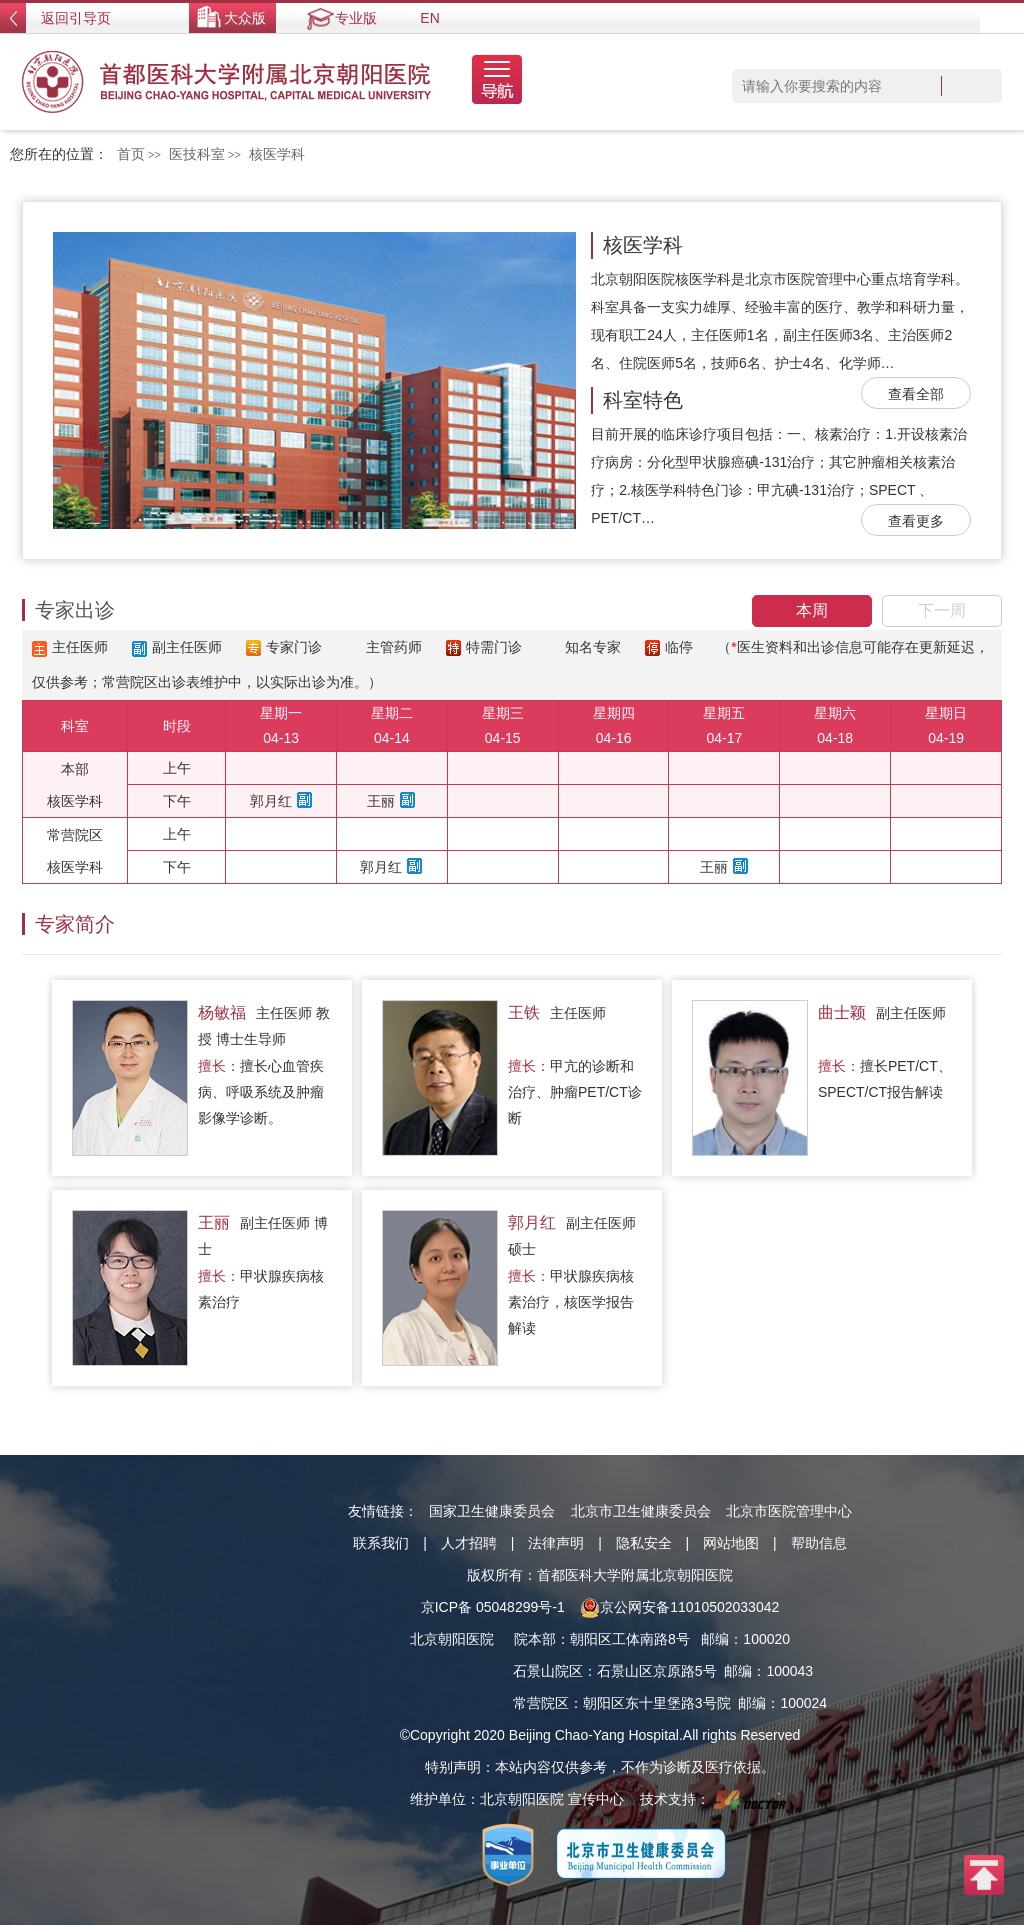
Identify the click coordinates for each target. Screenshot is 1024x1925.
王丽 (381, 801)
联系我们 (381, 1543)
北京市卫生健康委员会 (641, 1511)
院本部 (535, 1639)
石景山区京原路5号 (657, 1671)
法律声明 (556, 1543)
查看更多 (916, 521)
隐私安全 (644, 1543)
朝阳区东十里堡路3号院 (657, 1703)
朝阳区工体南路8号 (630, 1639)
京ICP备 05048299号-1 (493, 1607)
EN (429, 18)
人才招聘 (469, 1543)
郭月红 (271, 801)
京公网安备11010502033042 (679, 1607)
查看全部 (916, 394)
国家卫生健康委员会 (492, 1511)
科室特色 (643, 400)
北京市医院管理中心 (789, 1511)
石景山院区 (548, 1671)
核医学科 (643, 245)
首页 (131, 154)
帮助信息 (819, 1543)
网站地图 (731, 1543)
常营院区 (541, 1703)
